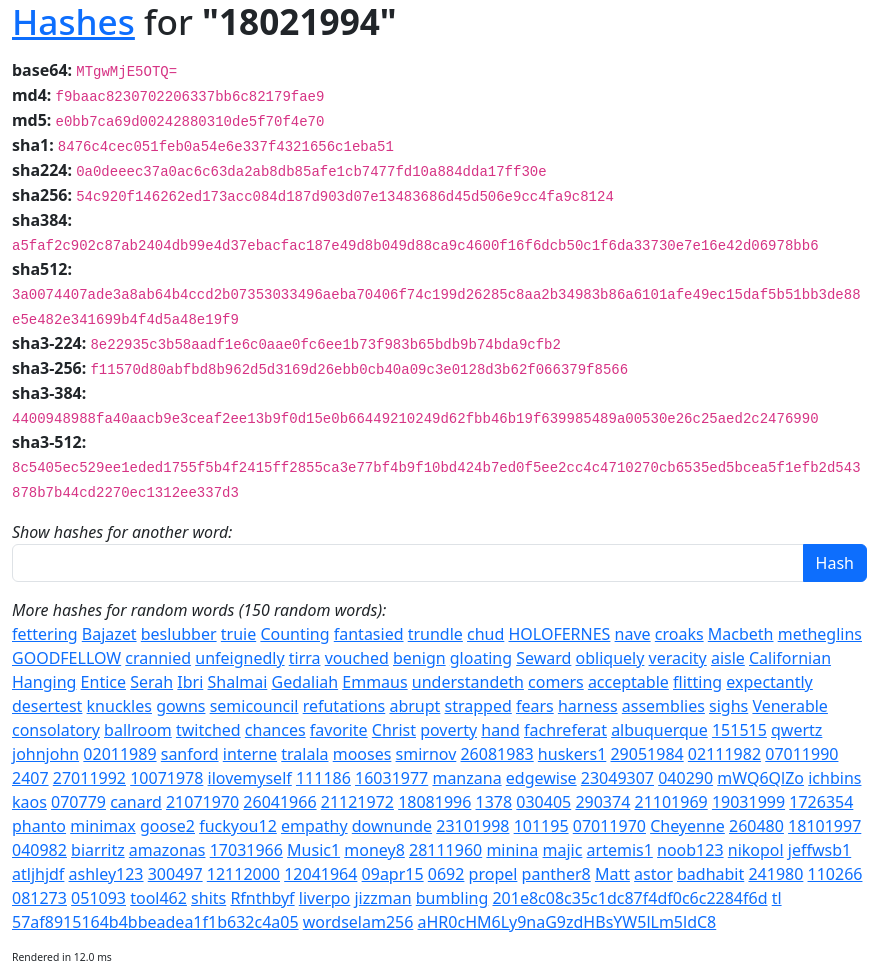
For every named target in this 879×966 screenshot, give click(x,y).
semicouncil (254, 706)
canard (136, 802)
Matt (612, 874)
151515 (739, 730)
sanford (190, 754)
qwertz (796, 730)
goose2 (167, 826)
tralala (304, 754)
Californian (790, 658)
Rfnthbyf (262, 898)
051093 (98, 898)
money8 (374, 850)
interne (250, 754)
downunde (392, 826)
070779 (78, 802)
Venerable (789, 706)
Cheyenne (687, 826)
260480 (756, 826)
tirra (305, 658)
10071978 (166, 778)
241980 (775, 874)
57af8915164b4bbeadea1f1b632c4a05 (155, 922)
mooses (362, 754)
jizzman (382, 898)
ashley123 (106, 874)
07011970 (609, 826)
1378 (494, 802)
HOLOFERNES (560, 634)
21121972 (357, 802)
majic (563, 850)
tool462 (158, 898)
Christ (394, 730)
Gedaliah (305, 682)
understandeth (468, 682)
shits (208, 898)
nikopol (756, 850)
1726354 (821, 802)
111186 (323, 778)
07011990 (801, 754)
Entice (103, 682)
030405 (543, 802)
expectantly (769, 682)
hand (500, 730)
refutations (344, 706)
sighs (728, 706)
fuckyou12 (238, 826)
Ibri (190, 682)
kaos (29, 802)
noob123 (690, 850)
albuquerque (659, 730)
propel (493, 874)
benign (419, 658)
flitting (697, 682)
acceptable (628, 682)
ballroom (138, 730)
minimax (103, 826)
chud (485, 634)
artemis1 (620, 850)
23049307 (617, 778)
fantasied (369, 634)
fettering (45, 634)
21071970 (202, 802)
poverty (448, 730)
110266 (835, 874)
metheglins (820, 634)
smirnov (426, 754)
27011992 (89, 778)
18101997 (824, 826)
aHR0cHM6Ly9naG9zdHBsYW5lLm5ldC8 (567, 922)
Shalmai (238, 682)
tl (777, 898)
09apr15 (393, 874)
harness (588, 706)
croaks (679, 634)
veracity (678, 658)
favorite (339, 730)
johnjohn (45, 754)
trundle (435, 634)
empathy (314, 826)
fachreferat (565, 730)
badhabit (710, 874)
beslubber (179, 634)
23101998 (472, 826)
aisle (728, 658)
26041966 (279, 802)
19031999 (748, 802)
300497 (175, 874)
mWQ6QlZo (760, 778)
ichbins (834, 778)
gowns (180, 706)
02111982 (724, 754)
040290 (685, 778)
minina (512, 850)
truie (238, 634)
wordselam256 (358, 922)
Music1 (313, 850)
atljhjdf (38, 874)
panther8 (556, 874)
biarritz (98, 850)
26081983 (496, 754)
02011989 (119, 754)
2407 (30, 778)
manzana (466, 778)
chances (275, 730)
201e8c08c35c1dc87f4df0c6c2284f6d (629, 898)
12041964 (320, 874)
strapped (478, 706)
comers (556, 682)
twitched (208, 730)
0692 (446, 874)
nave (633, 634)
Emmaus (374, 682)
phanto (39, 826)
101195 (541, 826)
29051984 (646, 754)
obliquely (610, 658)
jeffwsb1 (819, 850)
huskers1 (572, 754)
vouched (357, 658)
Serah (151, 682)
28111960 (445, 850)
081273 (39, 898)
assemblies (663, 706)
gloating (481, 658)
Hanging (44, 682)
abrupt (414, 706)
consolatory (56, 730)
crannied (158, 658)
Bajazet (109, 634)
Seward (543, 658)
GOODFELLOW (66, 658)
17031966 (246, 850)
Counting (294, 634)
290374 (602, 802)
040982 (39, 850)
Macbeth (741, 634)
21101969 (671, 802)
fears (535, 706)
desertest (47, 706)
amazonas (167, 850)
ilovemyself (250, 778)
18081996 (434, 802)
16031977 (391, 778)
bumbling (452, 898)
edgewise (541, 778)
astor (653, 874)
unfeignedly (239, 658)
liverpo (325, 898)
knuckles (119, 706)
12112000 (243, 874)
